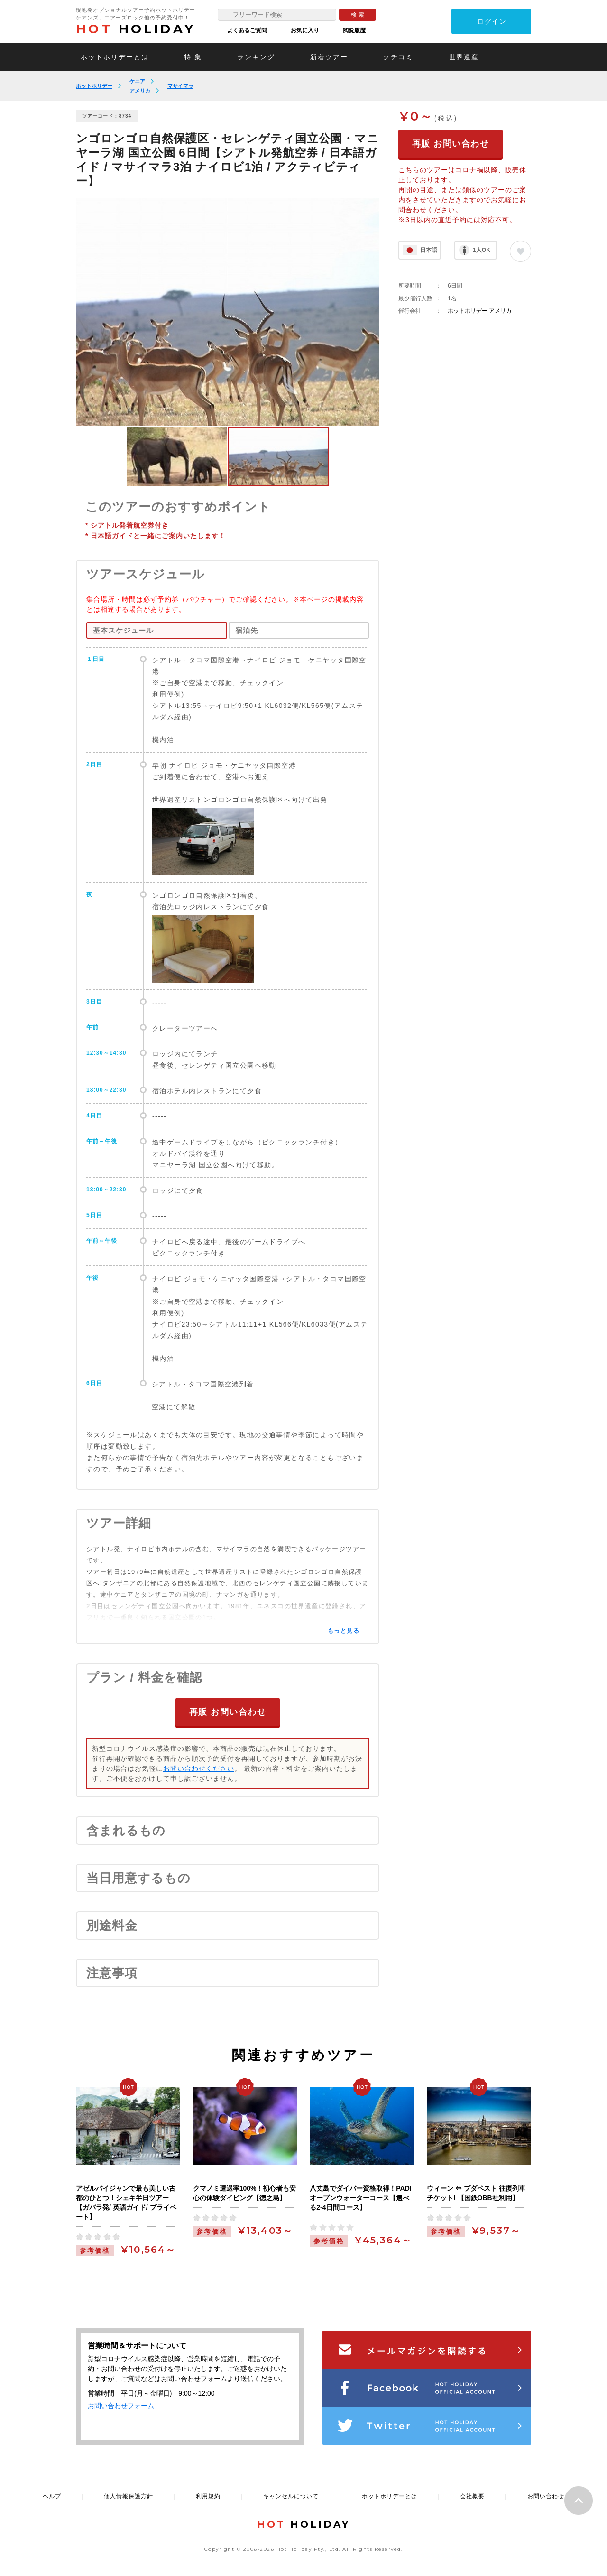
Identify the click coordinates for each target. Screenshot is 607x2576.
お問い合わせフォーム (121, 2405)
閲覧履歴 (354, 30)
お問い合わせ (545, 2495)
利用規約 (208, 2495)
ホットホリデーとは (115, 57)
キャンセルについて (291, 2495)
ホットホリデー (94, 86)
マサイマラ (180, 86)
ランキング (256, 57)
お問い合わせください (198, 1768)
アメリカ (139, 90)
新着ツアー (329, 57)
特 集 (193, 57)
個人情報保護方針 (128, 2495)
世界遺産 (464, 57)
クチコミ (398, 57)
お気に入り (305, 30)
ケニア (137, 81)
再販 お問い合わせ (228, 1711)
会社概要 (472, 2495)
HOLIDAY (135, 29)
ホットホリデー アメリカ (480, 310)
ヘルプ (52, 2495)
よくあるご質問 (247, 30)
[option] (227, 312)
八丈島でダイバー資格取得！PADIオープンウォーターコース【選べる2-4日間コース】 (360, 2197)
